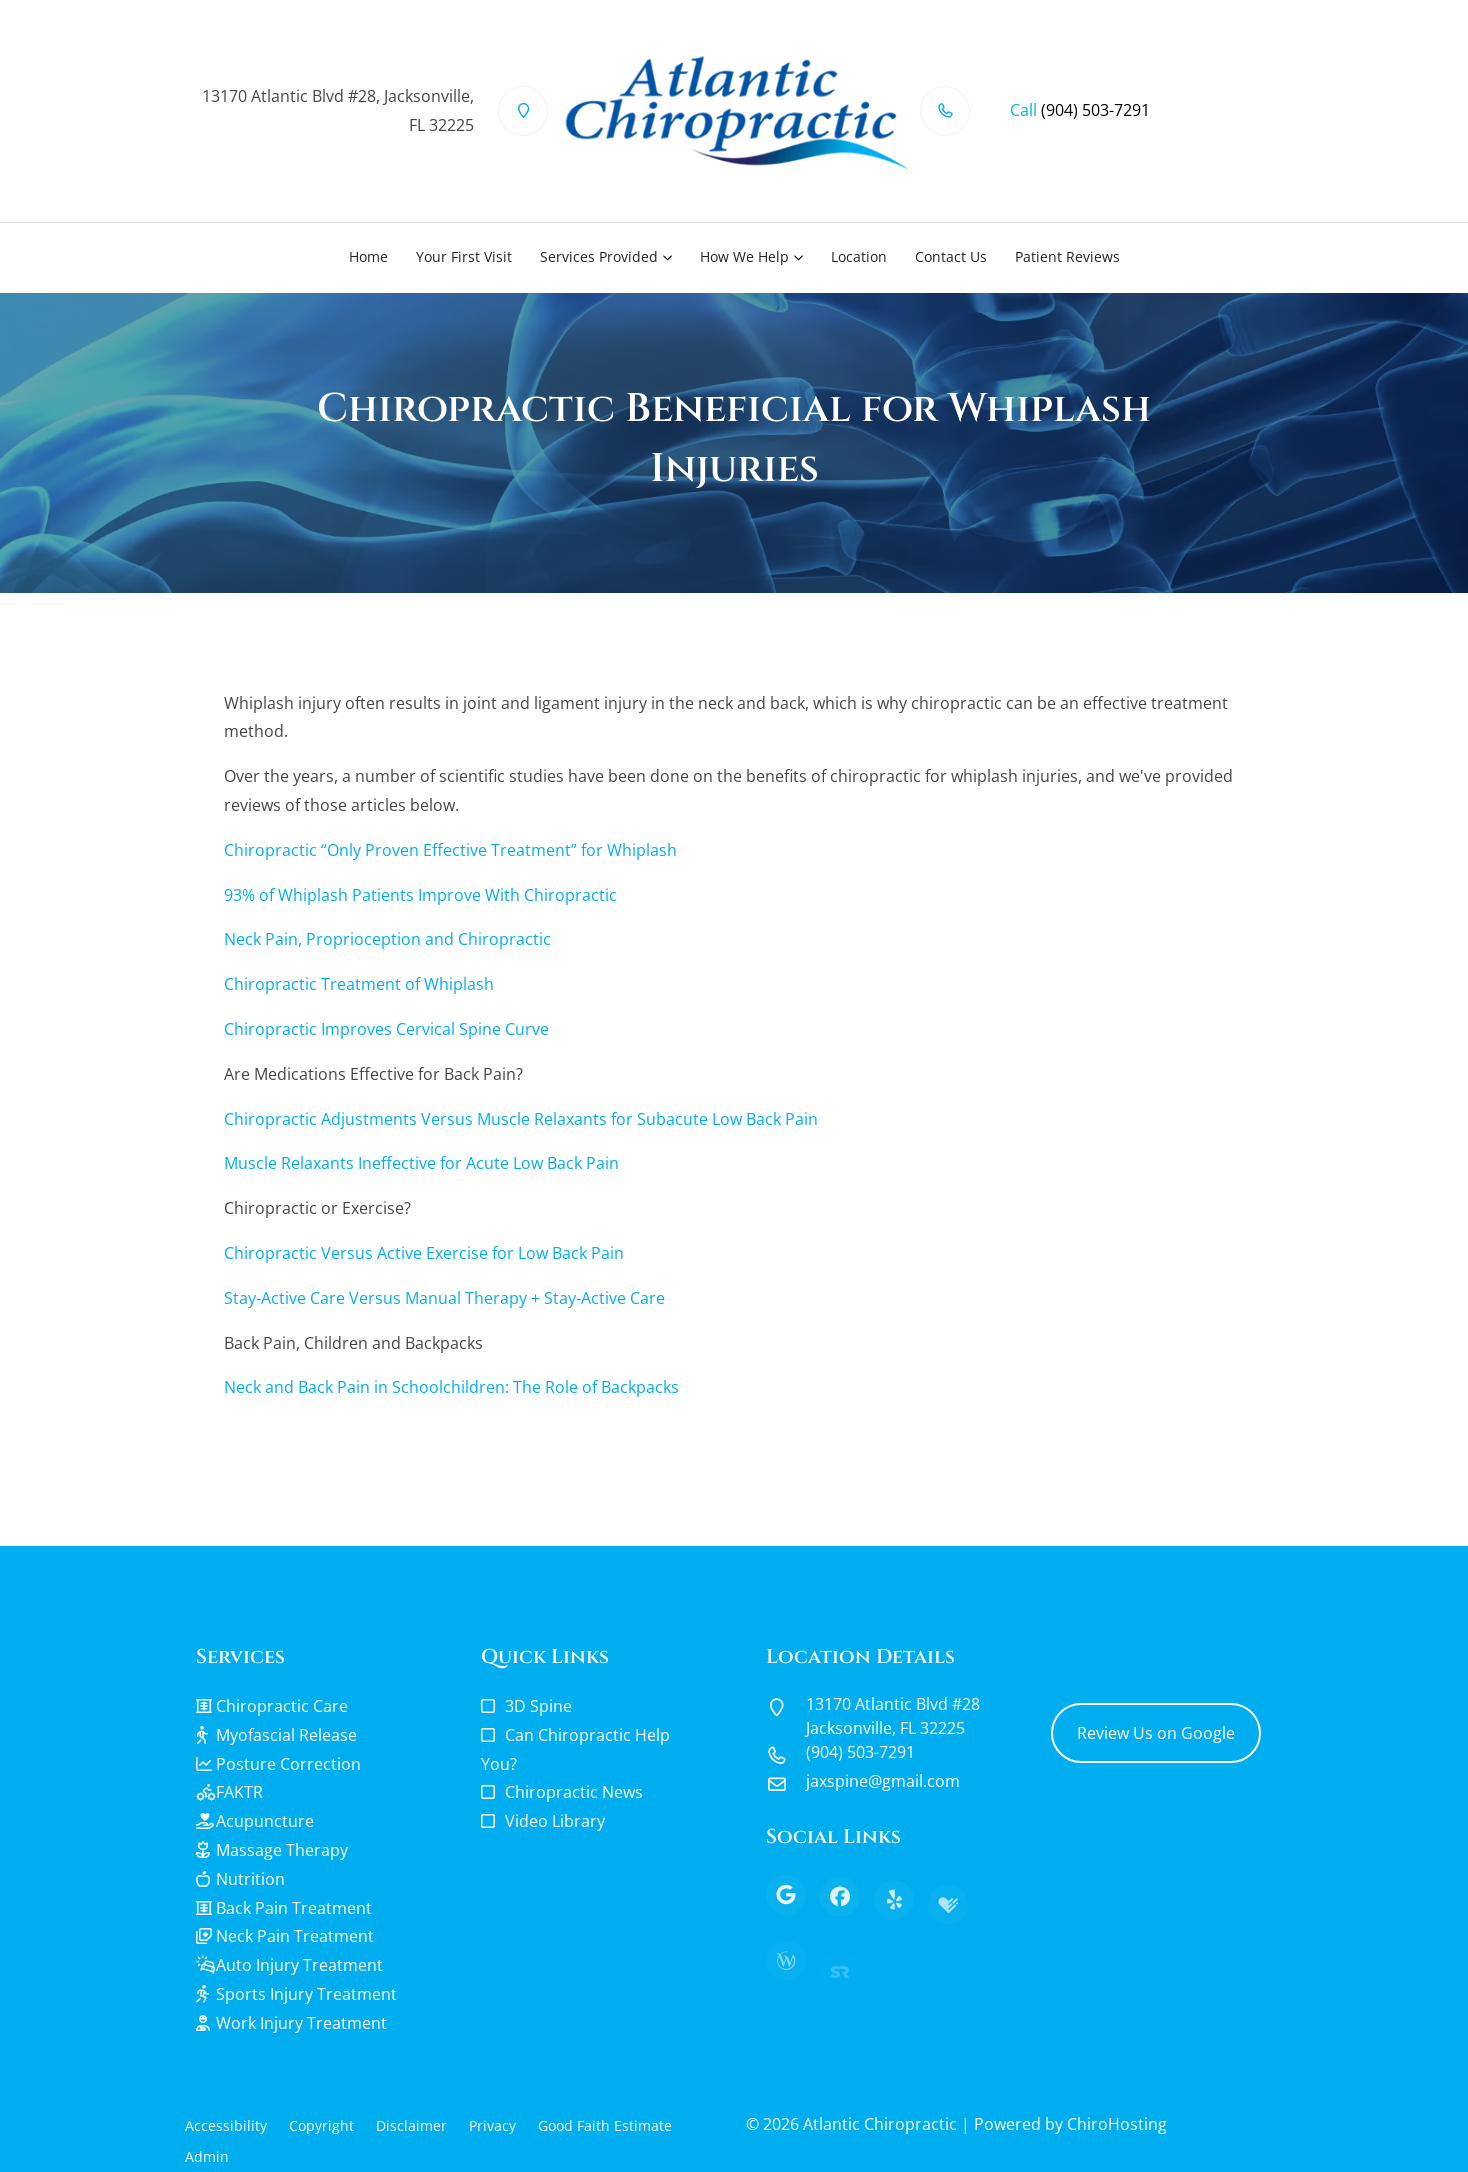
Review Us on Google (1156, 1733)
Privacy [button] (492, 2125)
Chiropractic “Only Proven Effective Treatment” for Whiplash (450, 850)
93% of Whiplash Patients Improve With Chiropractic (420, 895)
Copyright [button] (321, 2125)
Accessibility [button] (226, 2125)
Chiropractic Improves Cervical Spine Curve (386, 1029)
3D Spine (538, 1706)
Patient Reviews (1067, 256)
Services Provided (599, 256)
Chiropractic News (574, 1792)
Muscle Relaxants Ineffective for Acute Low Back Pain (421, 1163)
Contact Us (951, 256)
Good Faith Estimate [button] (605, 2125)
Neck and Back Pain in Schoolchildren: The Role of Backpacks (451, 1387)
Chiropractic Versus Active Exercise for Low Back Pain (424, 1253)
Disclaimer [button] (411, 2125)
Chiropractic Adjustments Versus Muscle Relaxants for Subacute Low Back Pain (521, 1119)
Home (368, 256)
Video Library (555, 1821)
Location (859, 256)
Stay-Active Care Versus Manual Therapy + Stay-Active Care (444, 1298)
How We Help (744, 256)
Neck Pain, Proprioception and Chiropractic (387, 939)
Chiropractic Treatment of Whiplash (359, 984)
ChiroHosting (1117, 2124)
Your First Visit (464, 256)
